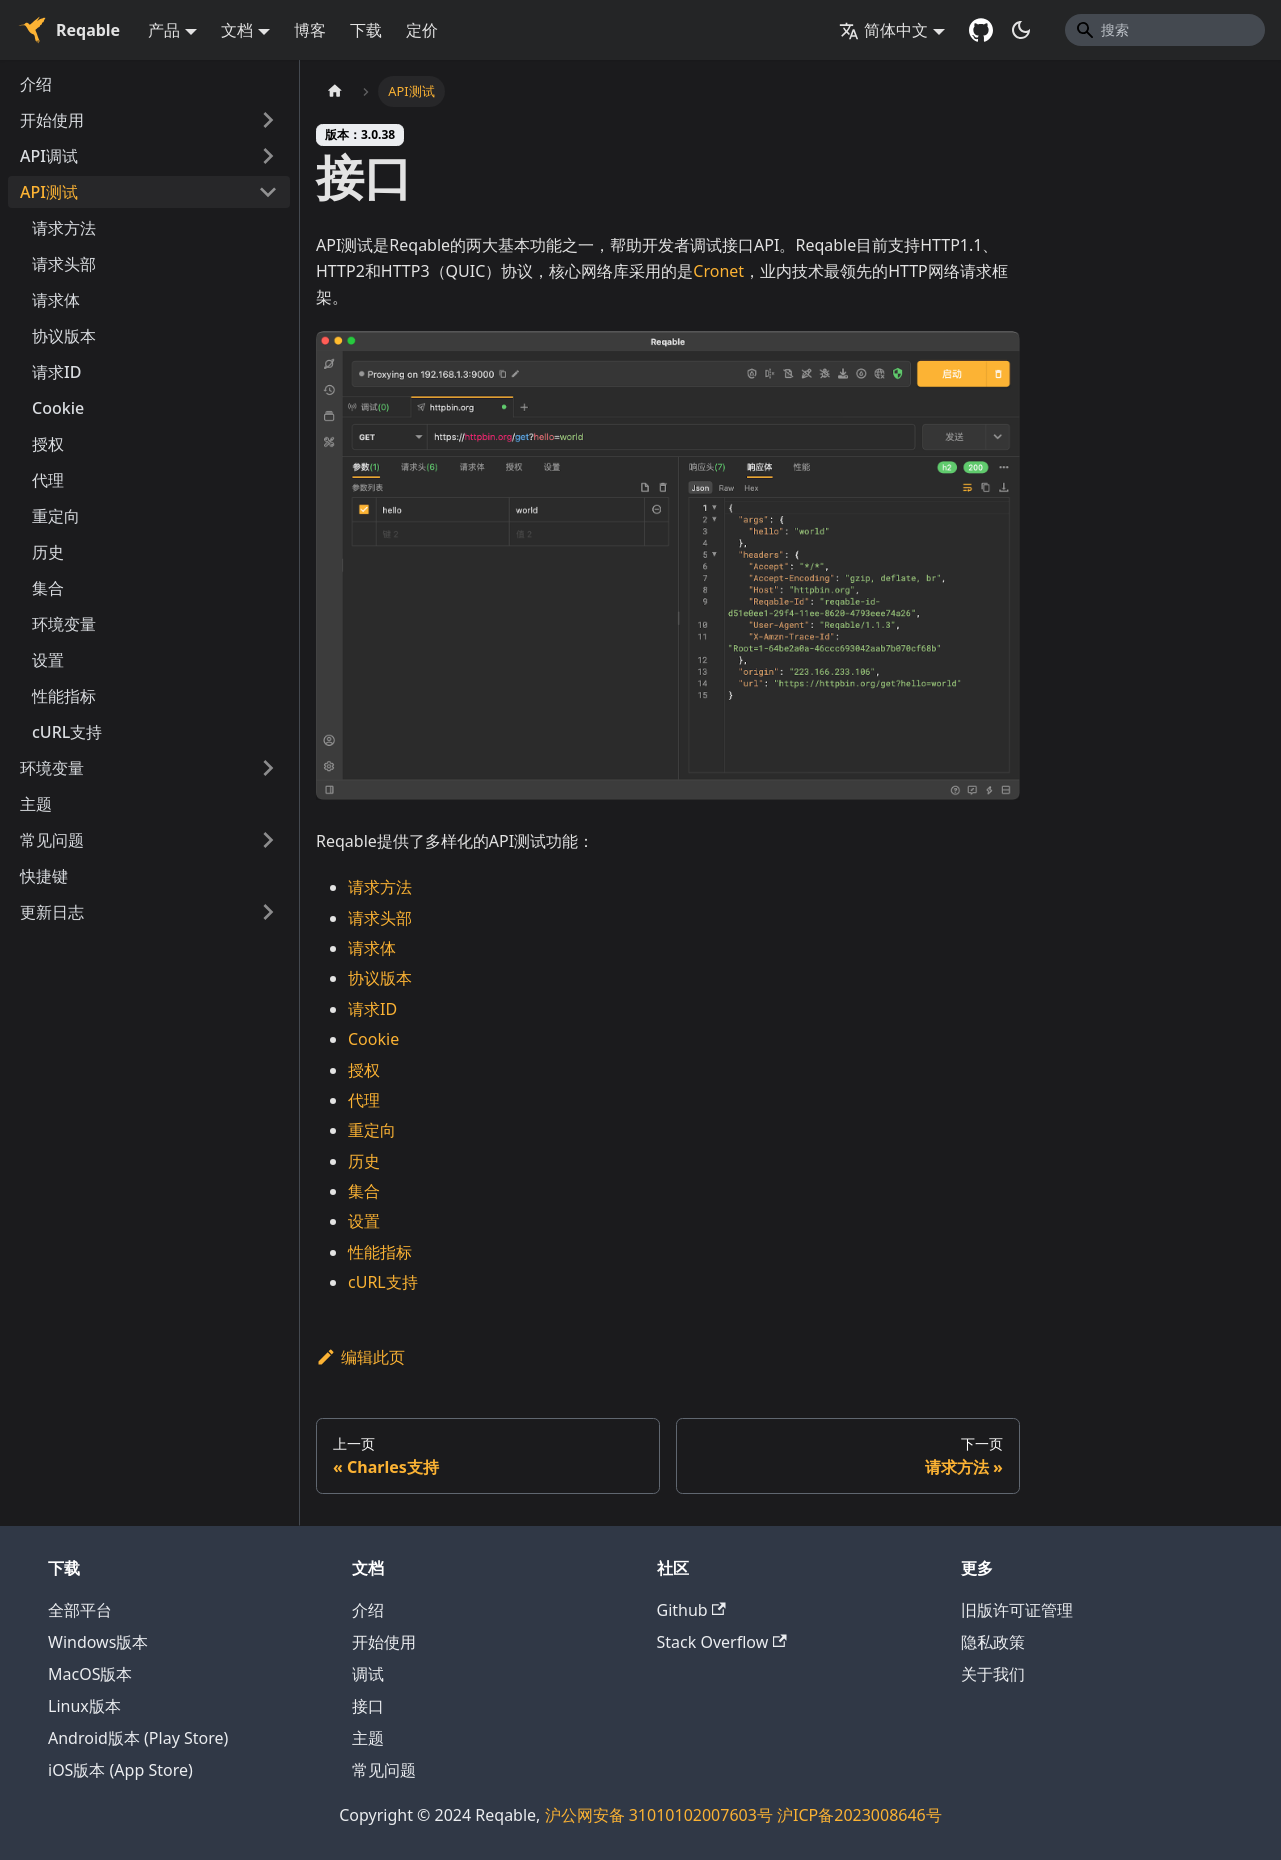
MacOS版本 (90, 1674)
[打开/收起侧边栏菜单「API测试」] (268, 192)
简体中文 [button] (883, 30)
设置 (48, 660)
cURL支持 (67, 732)
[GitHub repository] (981, 30)
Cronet (718, 271)
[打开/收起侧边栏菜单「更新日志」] (268, 912)
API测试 (49, 192)
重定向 (56, 516)
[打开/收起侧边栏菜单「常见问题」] (268, 840)
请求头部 (64, 264)
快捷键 (44, 876)
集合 (48, 588)
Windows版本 (98, 1642)
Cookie (58, 408)
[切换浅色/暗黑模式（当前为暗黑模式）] (1021, 30)
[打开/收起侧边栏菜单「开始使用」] (268, 120)
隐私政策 (993, 1642)
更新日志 (52, 912)
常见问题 (52, 840)
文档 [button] (237, 30)
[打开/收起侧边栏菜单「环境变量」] (268, 768)
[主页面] (335, 91)
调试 (368, 1674)
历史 (48, 552)
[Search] (1165, 30)
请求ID (56, 372)
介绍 (36, 84)
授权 (48, 444)
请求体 (56, 300)
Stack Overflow (722, 1642)
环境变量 (64, 624)
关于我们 (993, 1674)
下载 (366, 30)
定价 (422, 30)
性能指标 (64, 696)
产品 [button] (164, 30)
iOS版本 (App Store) (120, 1770)
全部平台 (80, 1610)
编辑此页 (360, 1357)
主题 (36, 804)
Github (691, 1610)
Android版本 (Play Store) (138, 1738)
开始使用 (52, 120)
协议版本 (64, 336)
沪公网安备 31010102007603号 (659, 1815)
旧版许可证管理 (1017, 1610)
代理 (48, 480)
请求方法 (64, 228)
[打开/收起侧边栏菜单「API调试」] (268, 156)
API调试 (49, 156)
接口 (368, 1706)
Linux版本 (84, 1706)
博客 (310, 30)
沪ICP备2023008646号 (859, 1815)
